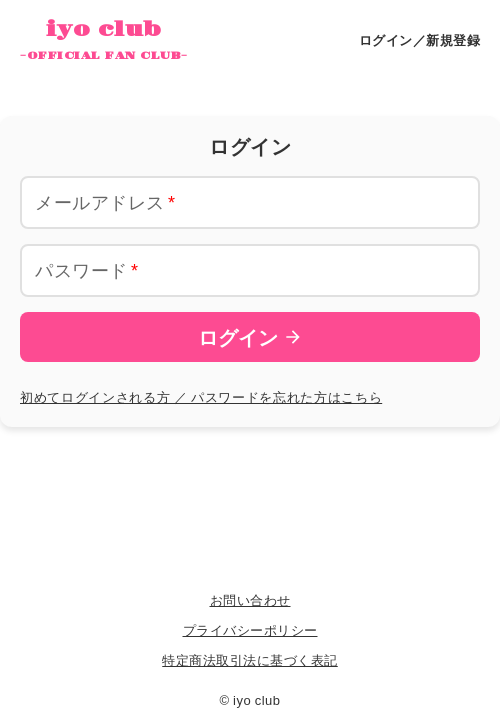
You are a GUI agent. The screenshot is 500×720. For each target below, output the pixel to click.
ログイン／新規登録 (420, 39)
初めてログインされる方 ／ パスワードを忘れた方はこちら (201, 396)
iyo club (104, 41)
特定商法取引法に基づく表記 (250, 659)
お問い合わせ (250, 599)
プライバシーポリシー (250, 629)
